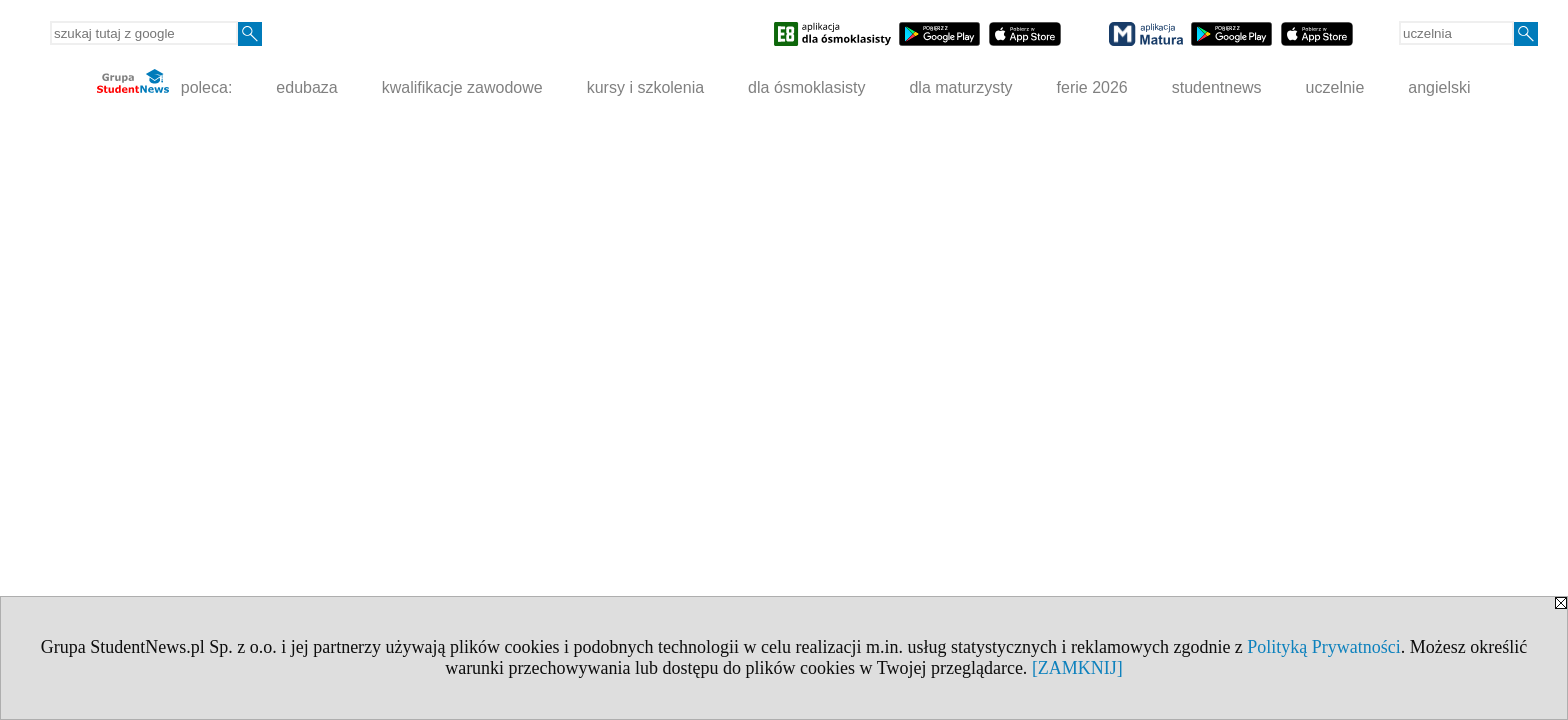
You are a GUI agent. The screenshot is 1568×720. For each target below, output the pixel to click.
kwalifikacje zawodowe (462, 87)
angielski (1439, 87)
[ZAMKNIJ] (1077, 668)
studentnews (1217, 87)
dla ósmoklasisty (806, 87)
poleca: (164, 82)
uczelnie (1335, 87)
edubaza (306, 87)
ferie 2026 (1092, 87)
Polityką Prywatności (1324, 647)
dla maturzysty (960, 87)
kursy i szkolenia (645, 87)
